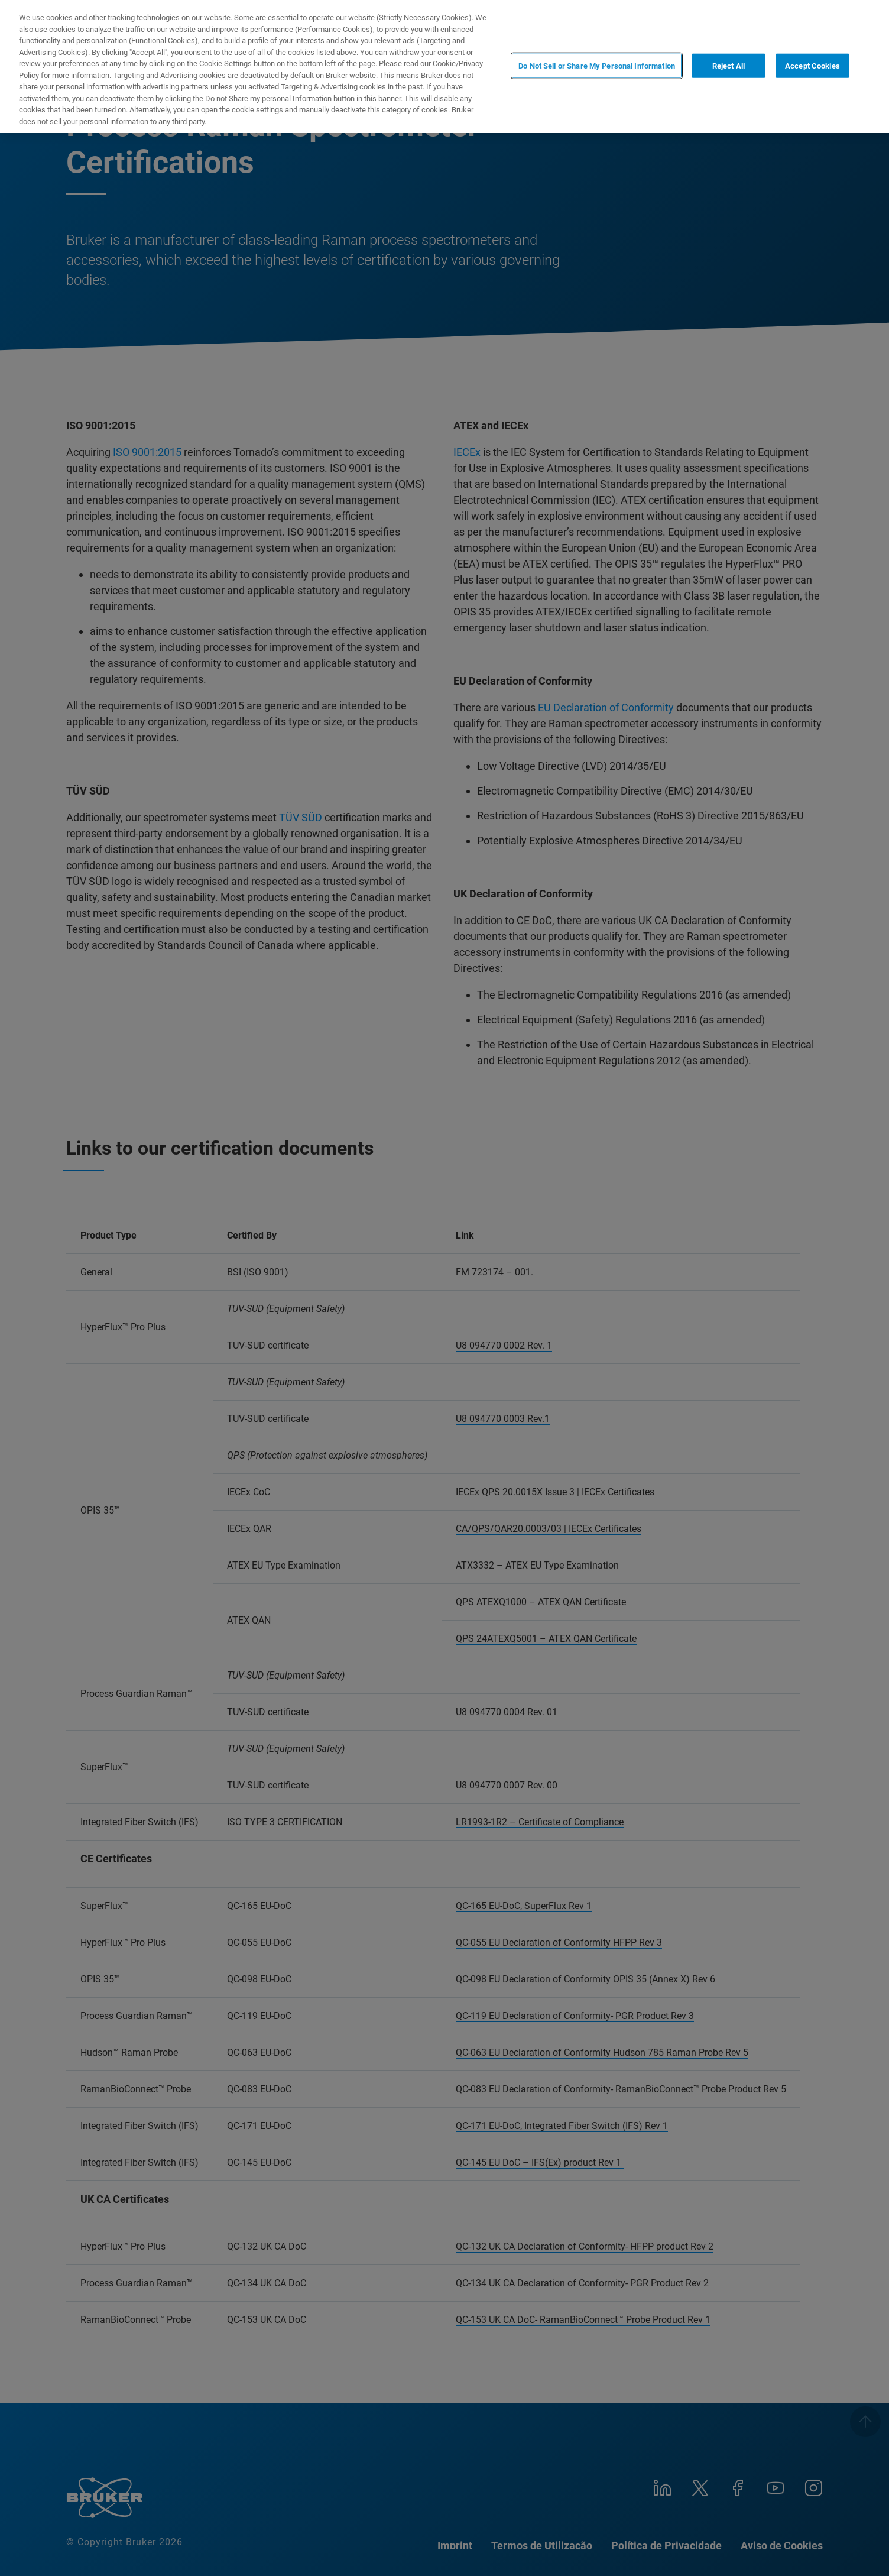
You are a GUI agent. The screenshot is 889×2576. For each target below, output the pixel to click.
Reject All (728, 65)
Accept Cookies (812, 65)
